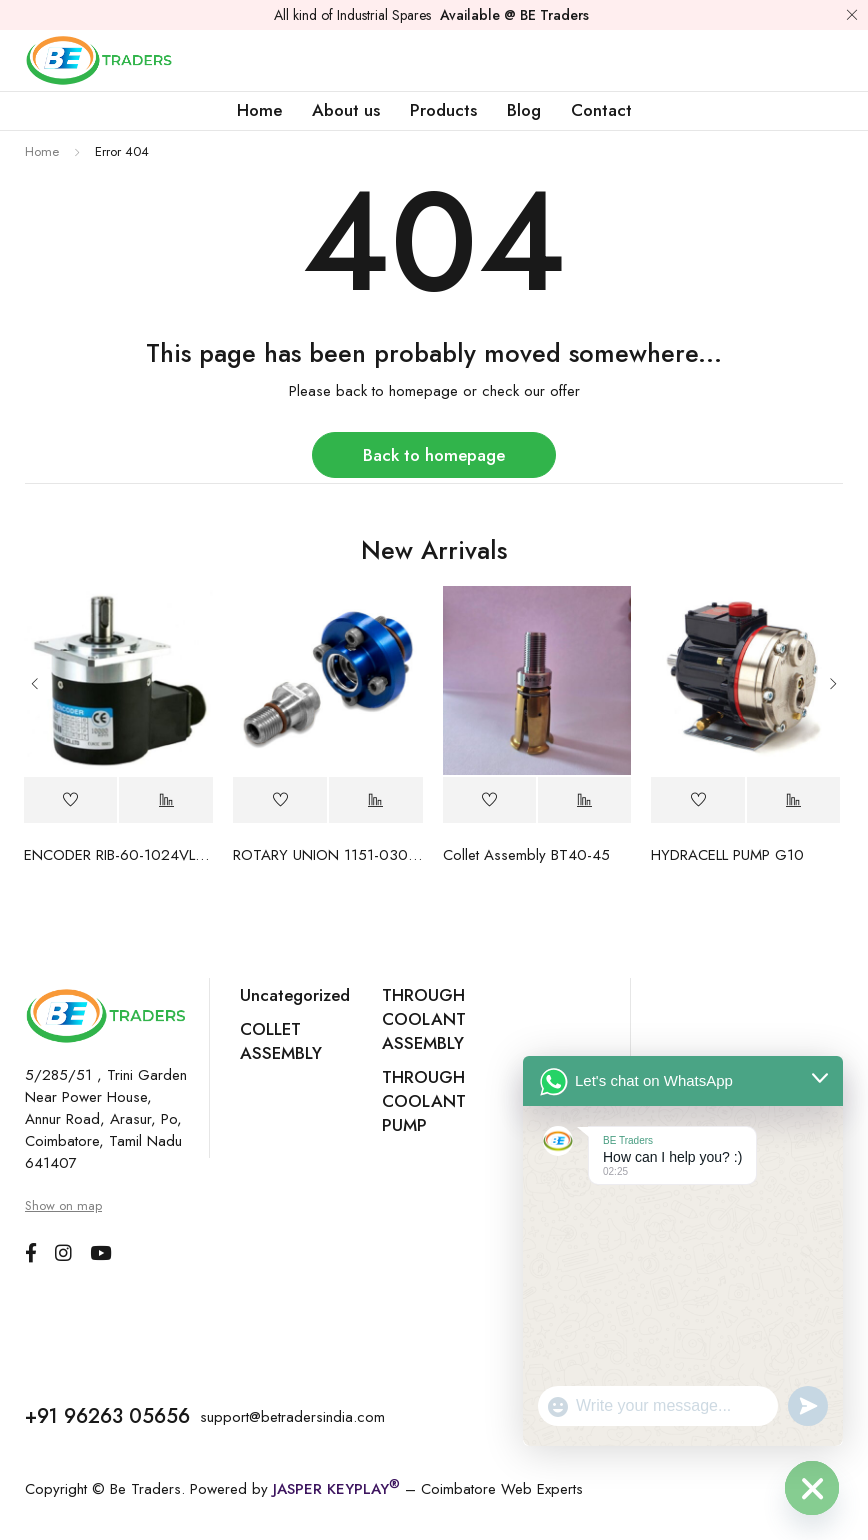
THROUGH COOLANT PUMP (424, 1101)
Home (42, 151)
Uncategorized (295, 995)
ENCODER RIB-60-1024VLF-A (119, 855)
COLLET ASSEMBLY (281, 1041)
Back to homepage (434, 455)
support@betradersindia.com (292, 1417)
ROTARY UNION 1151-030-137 (328, 855)
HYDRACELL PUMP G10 (727, 855)
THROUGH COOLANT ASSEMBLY (424, 1019)
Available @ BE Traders (514, 15)
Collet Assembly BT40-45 (526, 855)
